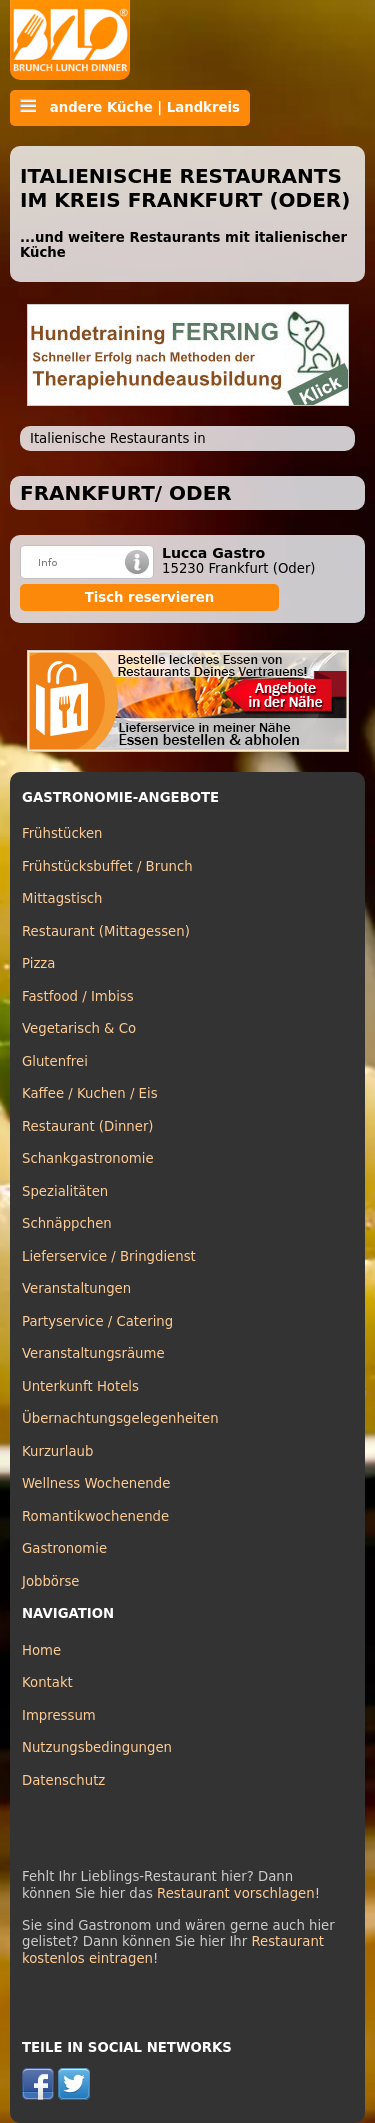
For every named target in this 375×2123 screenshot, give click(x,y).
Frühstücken (62, 833)
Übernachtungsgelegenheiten (120, 1418)
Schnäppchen (67, 1223)
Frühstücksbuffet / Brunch (107, 866)
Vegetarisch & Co (79, 1028)
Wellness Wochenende (96, 1483)
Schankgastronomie (88, 1158)
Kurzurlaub (57, 1451)
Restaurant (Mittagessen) (106, 931)
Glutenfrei (55, 1061)
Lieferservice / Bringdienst (109, 1256)
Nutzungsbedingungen (97, 1747)
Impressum (59, 1715)
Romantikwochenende (95, 1516)
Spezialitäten (65, 1191)
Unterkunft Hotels (80, 1386)
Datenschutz (63, 1780)
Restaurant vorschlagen (236, 1893)
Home (41, 1650)
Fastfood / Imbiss (78, 996)
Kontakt (47, 1682)
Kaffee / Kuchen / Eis (90, 1093)
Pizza (38, 963)
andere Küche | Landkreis (130, 107)
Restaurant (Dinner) (88, 1126)
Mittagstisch (62, 898)
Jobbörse (51, 1581)
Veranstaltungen (76, 1288)
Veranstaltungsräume (93, 1353)
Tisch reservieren (150, 597)
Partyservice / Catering (97, 1321)
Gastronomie (64, 1548)
